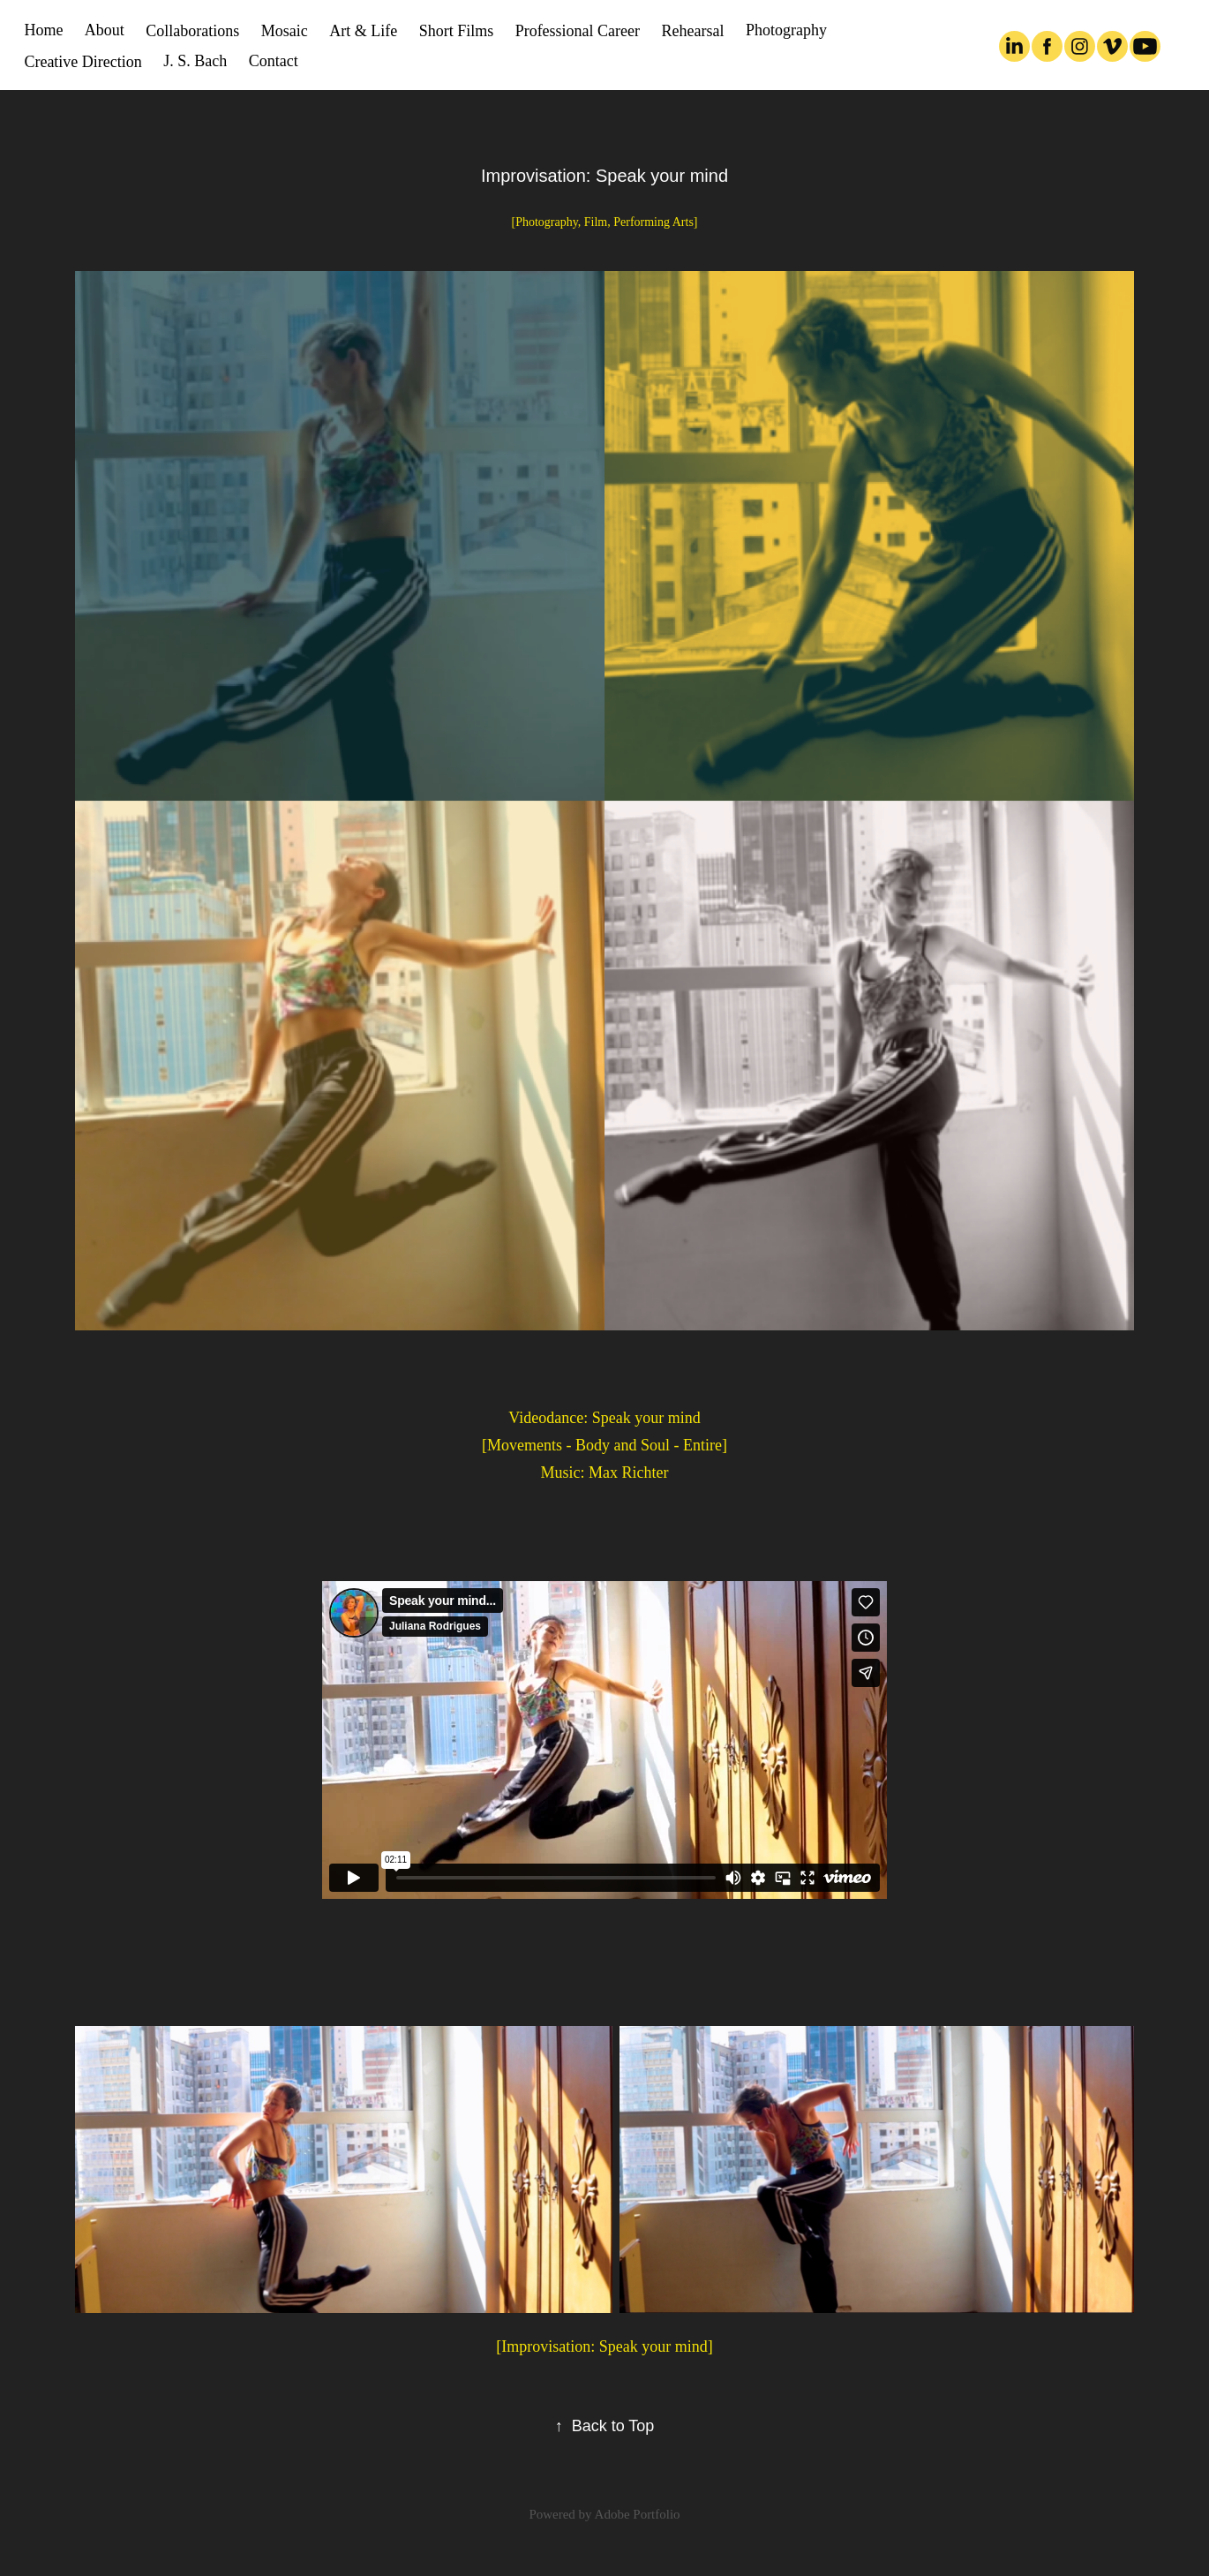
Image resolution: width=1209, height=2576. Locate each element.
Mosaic (284, 31)
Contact (273, 61)
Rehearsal (693, 31)
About (104, 30)
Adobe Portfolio (637, 2514)
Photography (786, 30)
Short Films (456, 31)
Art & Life (363, 31)
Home (43, 30)
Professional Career (577, 31)
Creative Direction (82, 62)
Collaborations (192, 31)
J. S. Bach (195, 61)
